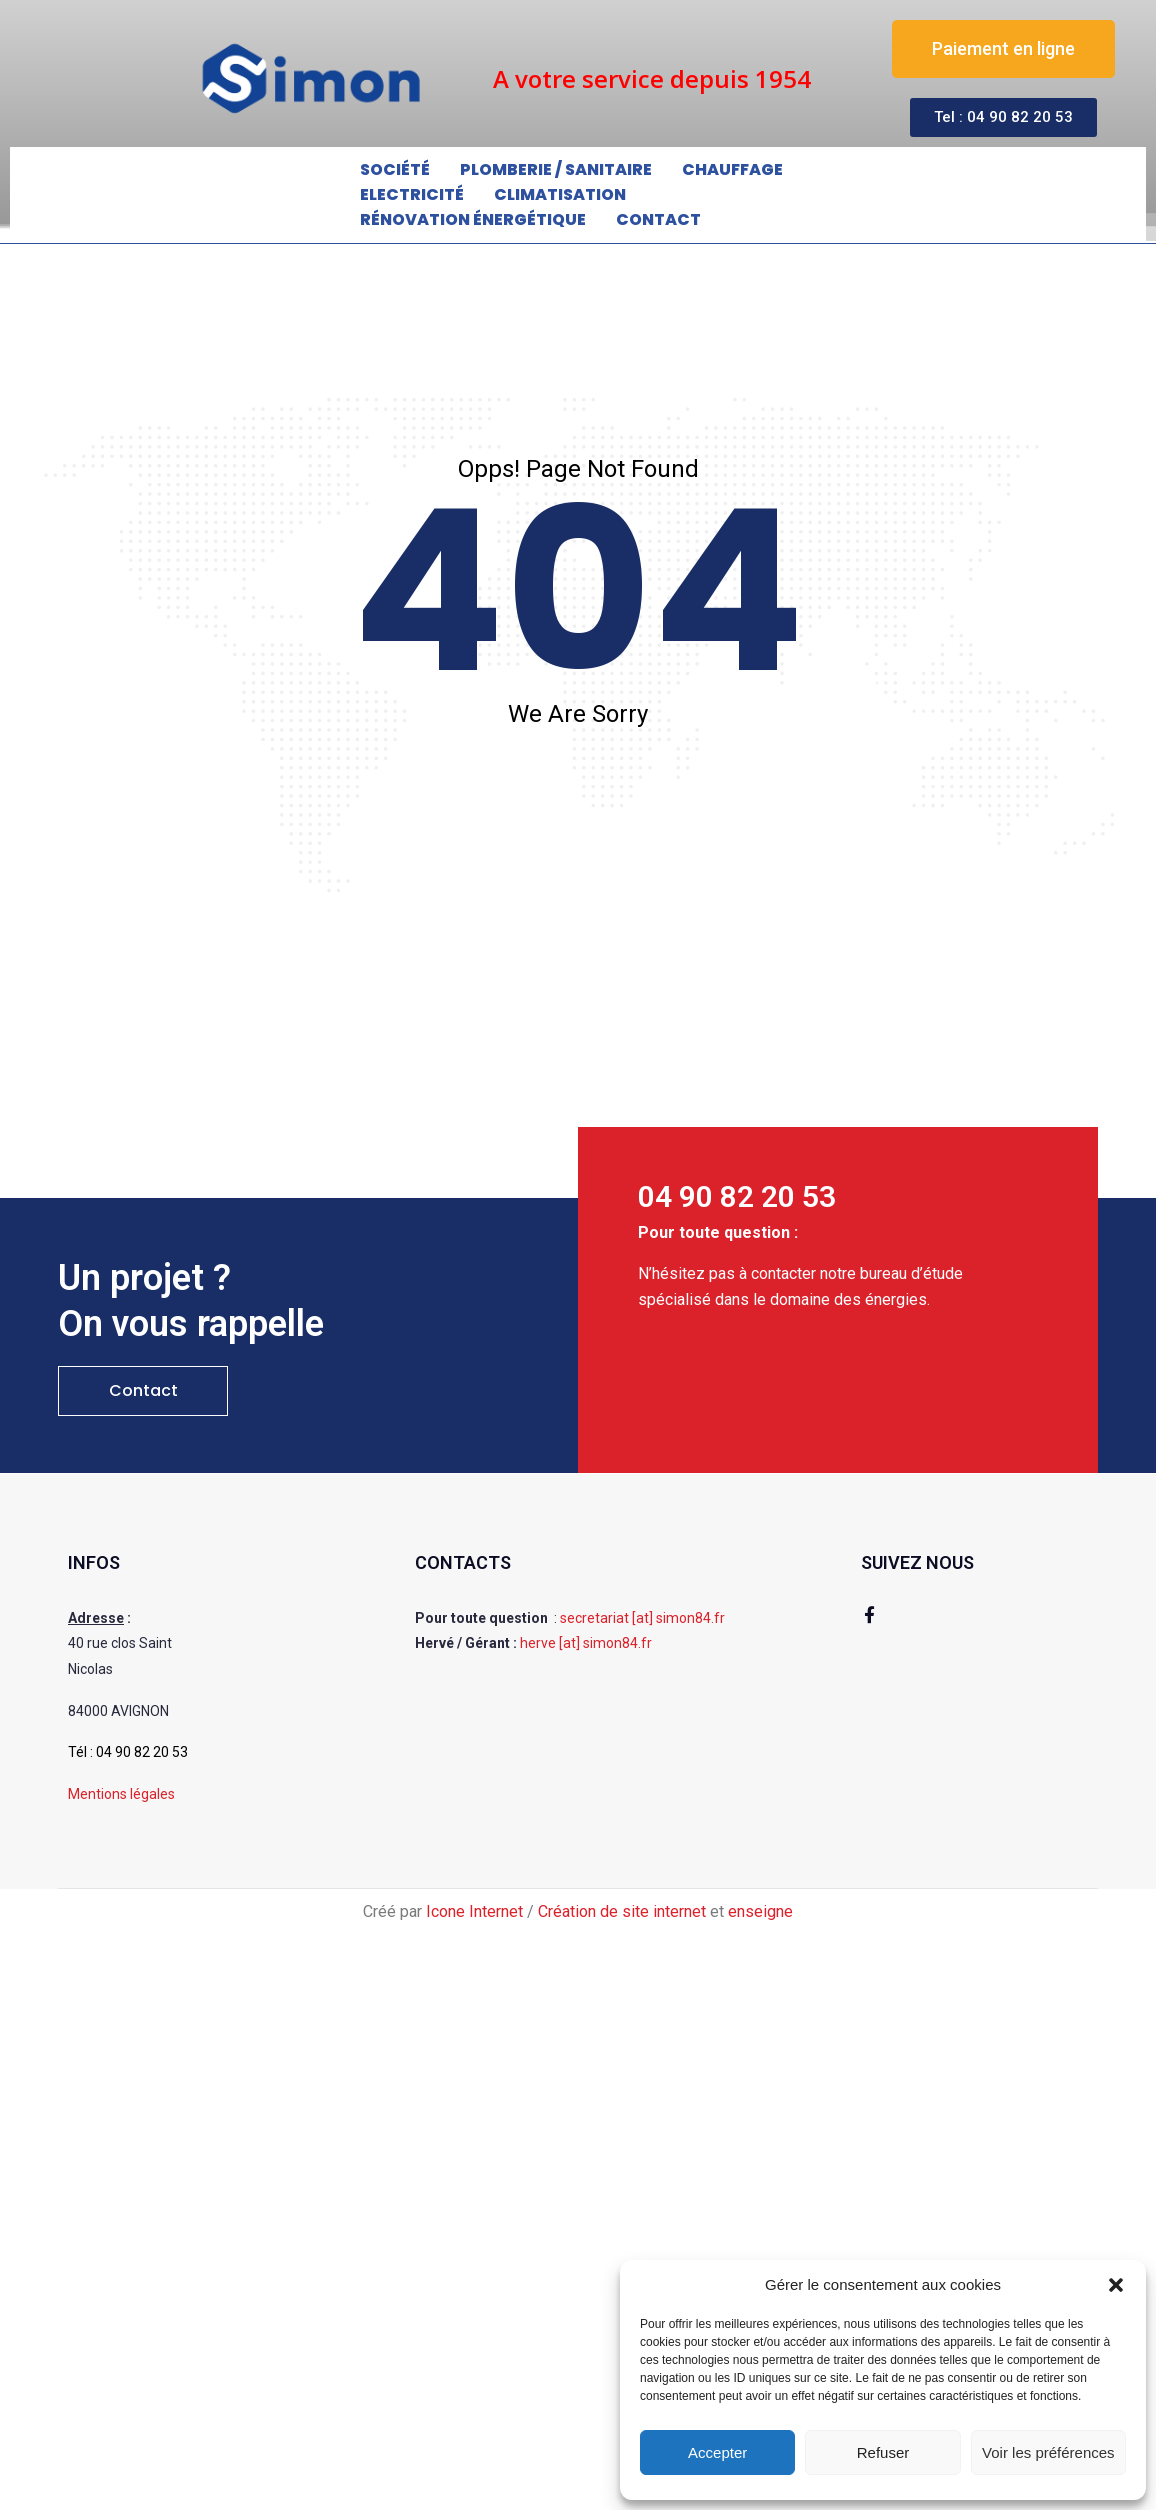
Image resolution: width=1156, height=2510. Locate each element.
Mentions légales (121, 1794)
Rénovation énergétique (473, 219)
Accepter (717, 2452)
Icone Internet (474, 1911)
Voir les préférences (1048, 2452)
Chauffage (732, 169)
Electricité (412, 194)
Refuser (883, 2452)
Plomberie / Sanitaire (556, 169)
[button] (1116, 2285)
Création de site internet (622, 1911)
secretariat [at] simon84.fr (642, 1618)
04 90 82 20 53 (142, 1752)
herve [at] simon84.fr (586, 1643)
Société (395, 169)
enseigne (760, 1911)
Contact (658, 219)
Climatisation (560, 194)
